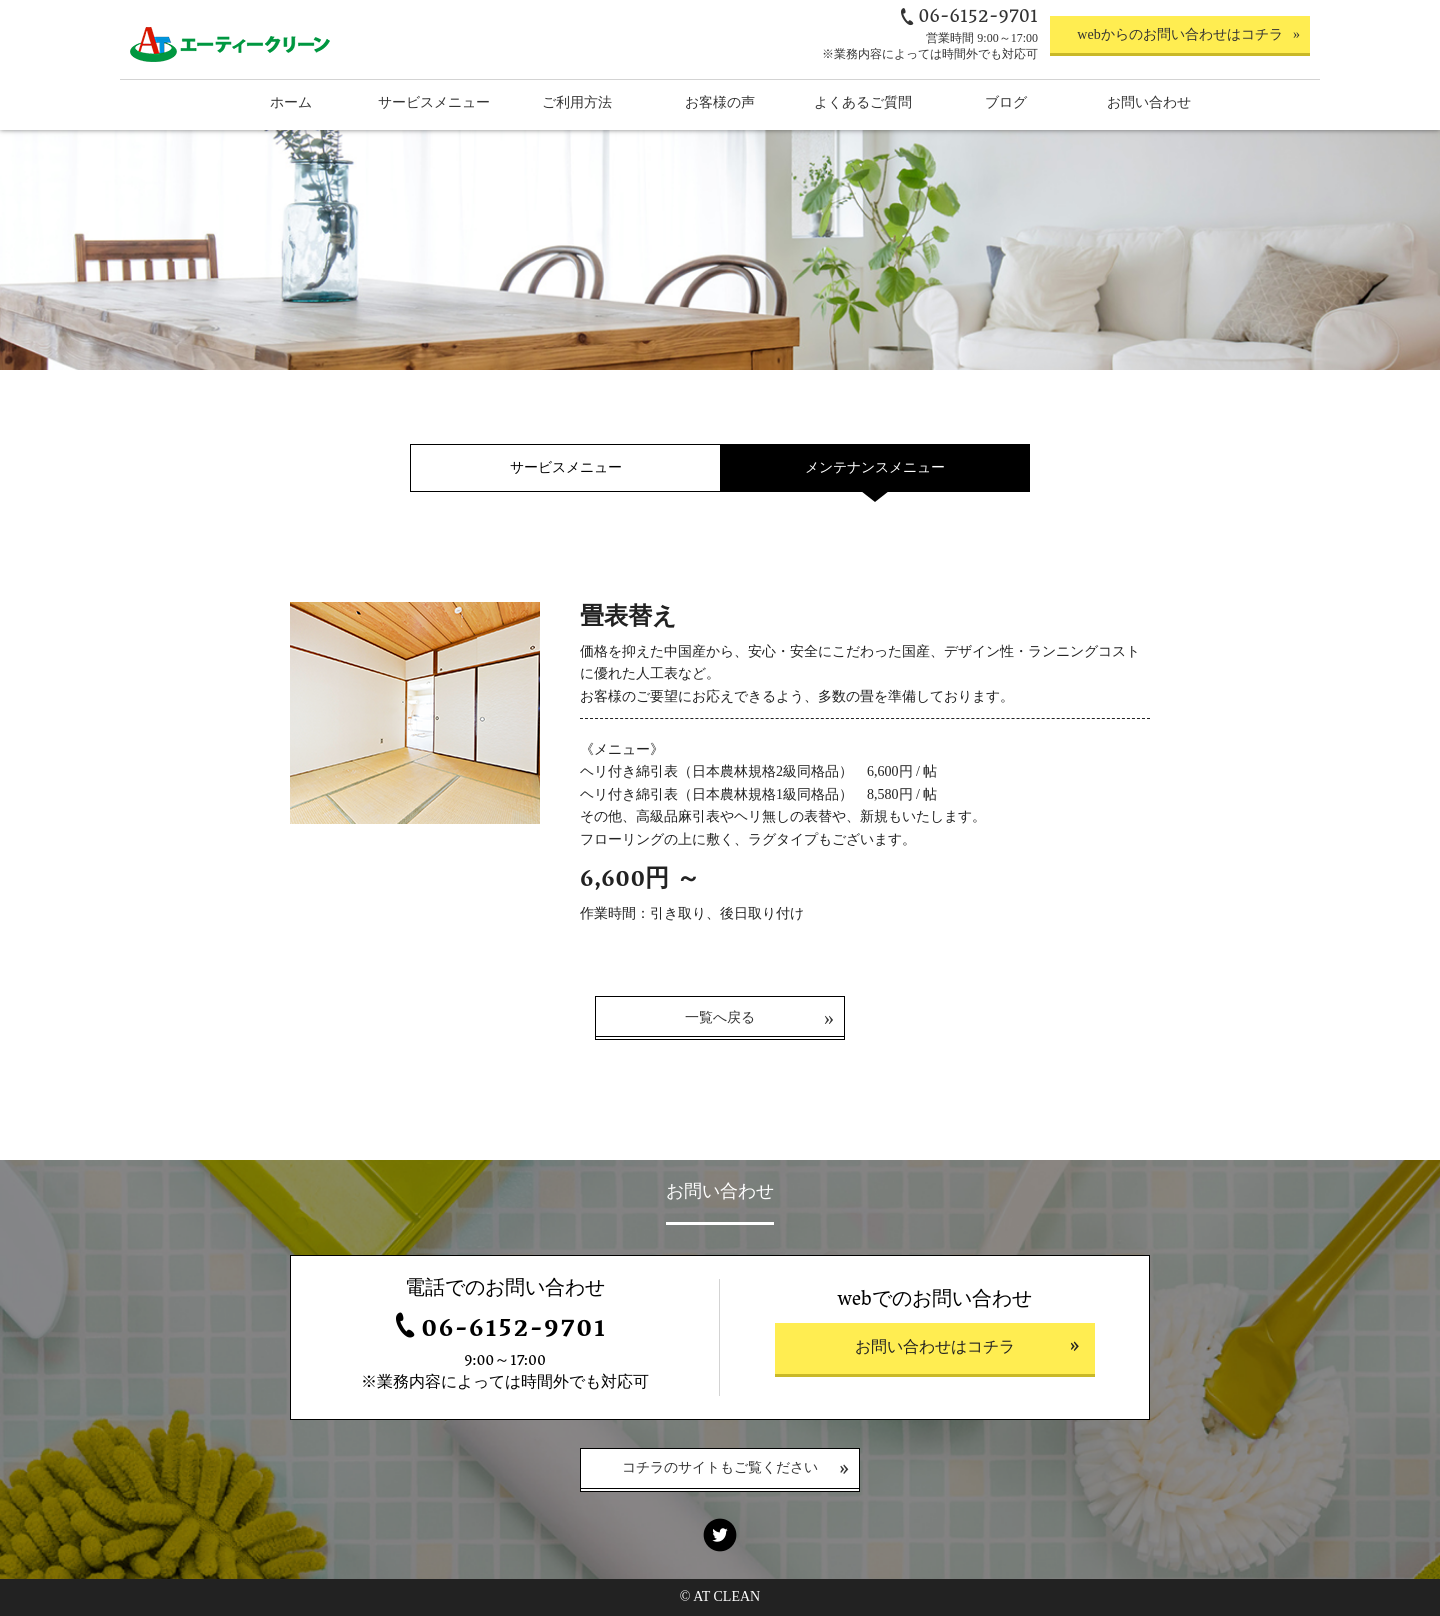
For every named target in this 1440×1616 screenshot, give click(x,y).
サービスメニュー (566, 467)
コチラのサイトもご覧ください (720, 1469)
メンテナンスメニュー (875, 467)
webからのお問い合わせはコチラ (1179, 34)
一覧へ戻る (720, 1017)
